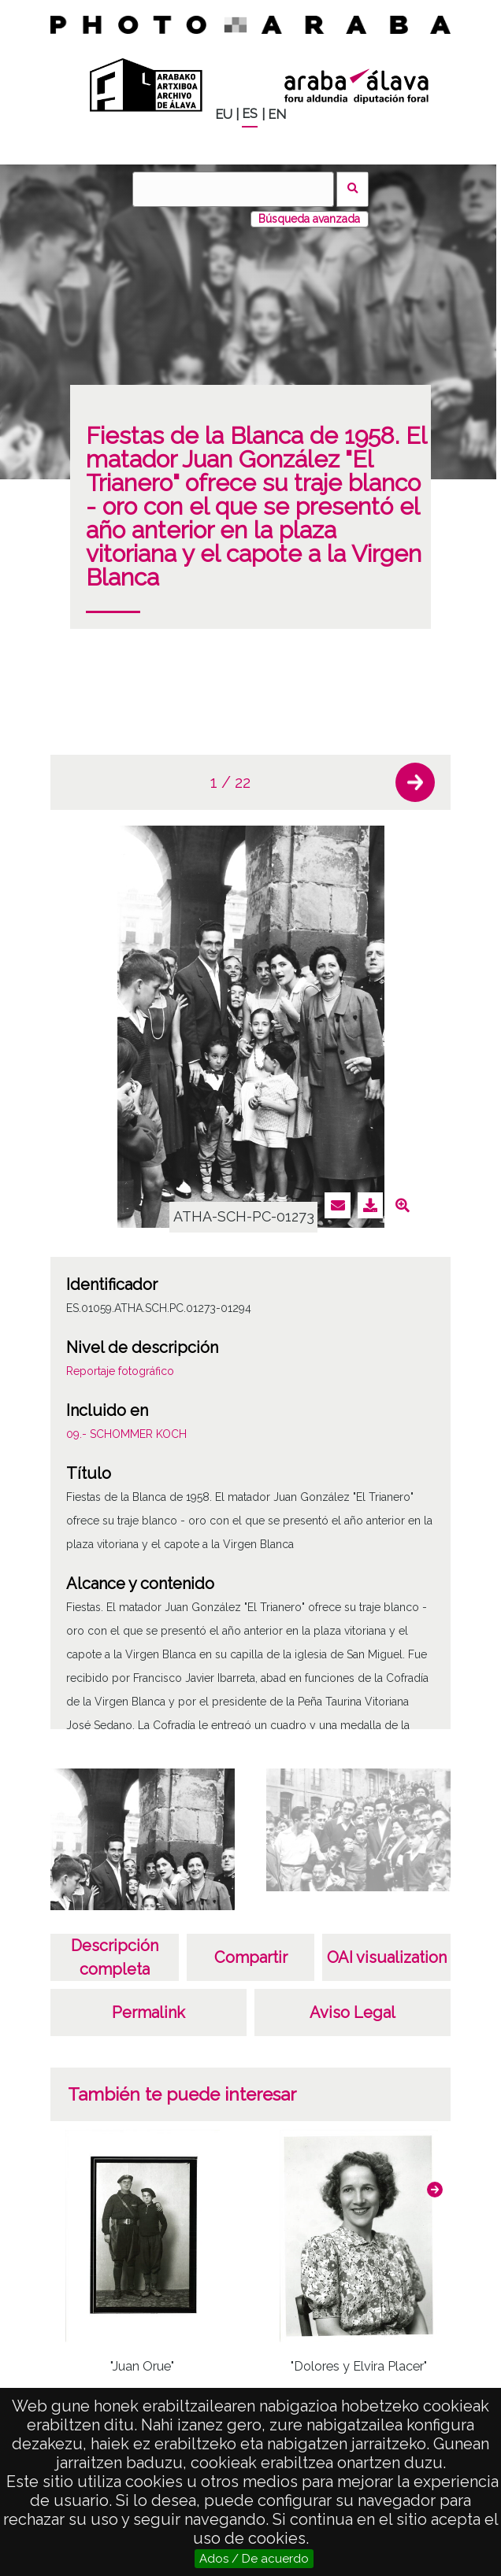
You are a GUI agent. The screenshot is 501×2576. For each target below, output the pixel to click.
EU (223, 114)
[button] (415, 782)
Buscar (352, 189)
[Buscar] (233, 189)
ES (250, 113)
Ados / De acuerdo (254, 2559)
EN (277, 114)
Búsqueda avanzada (309, 219)
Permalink (148, 2012)
